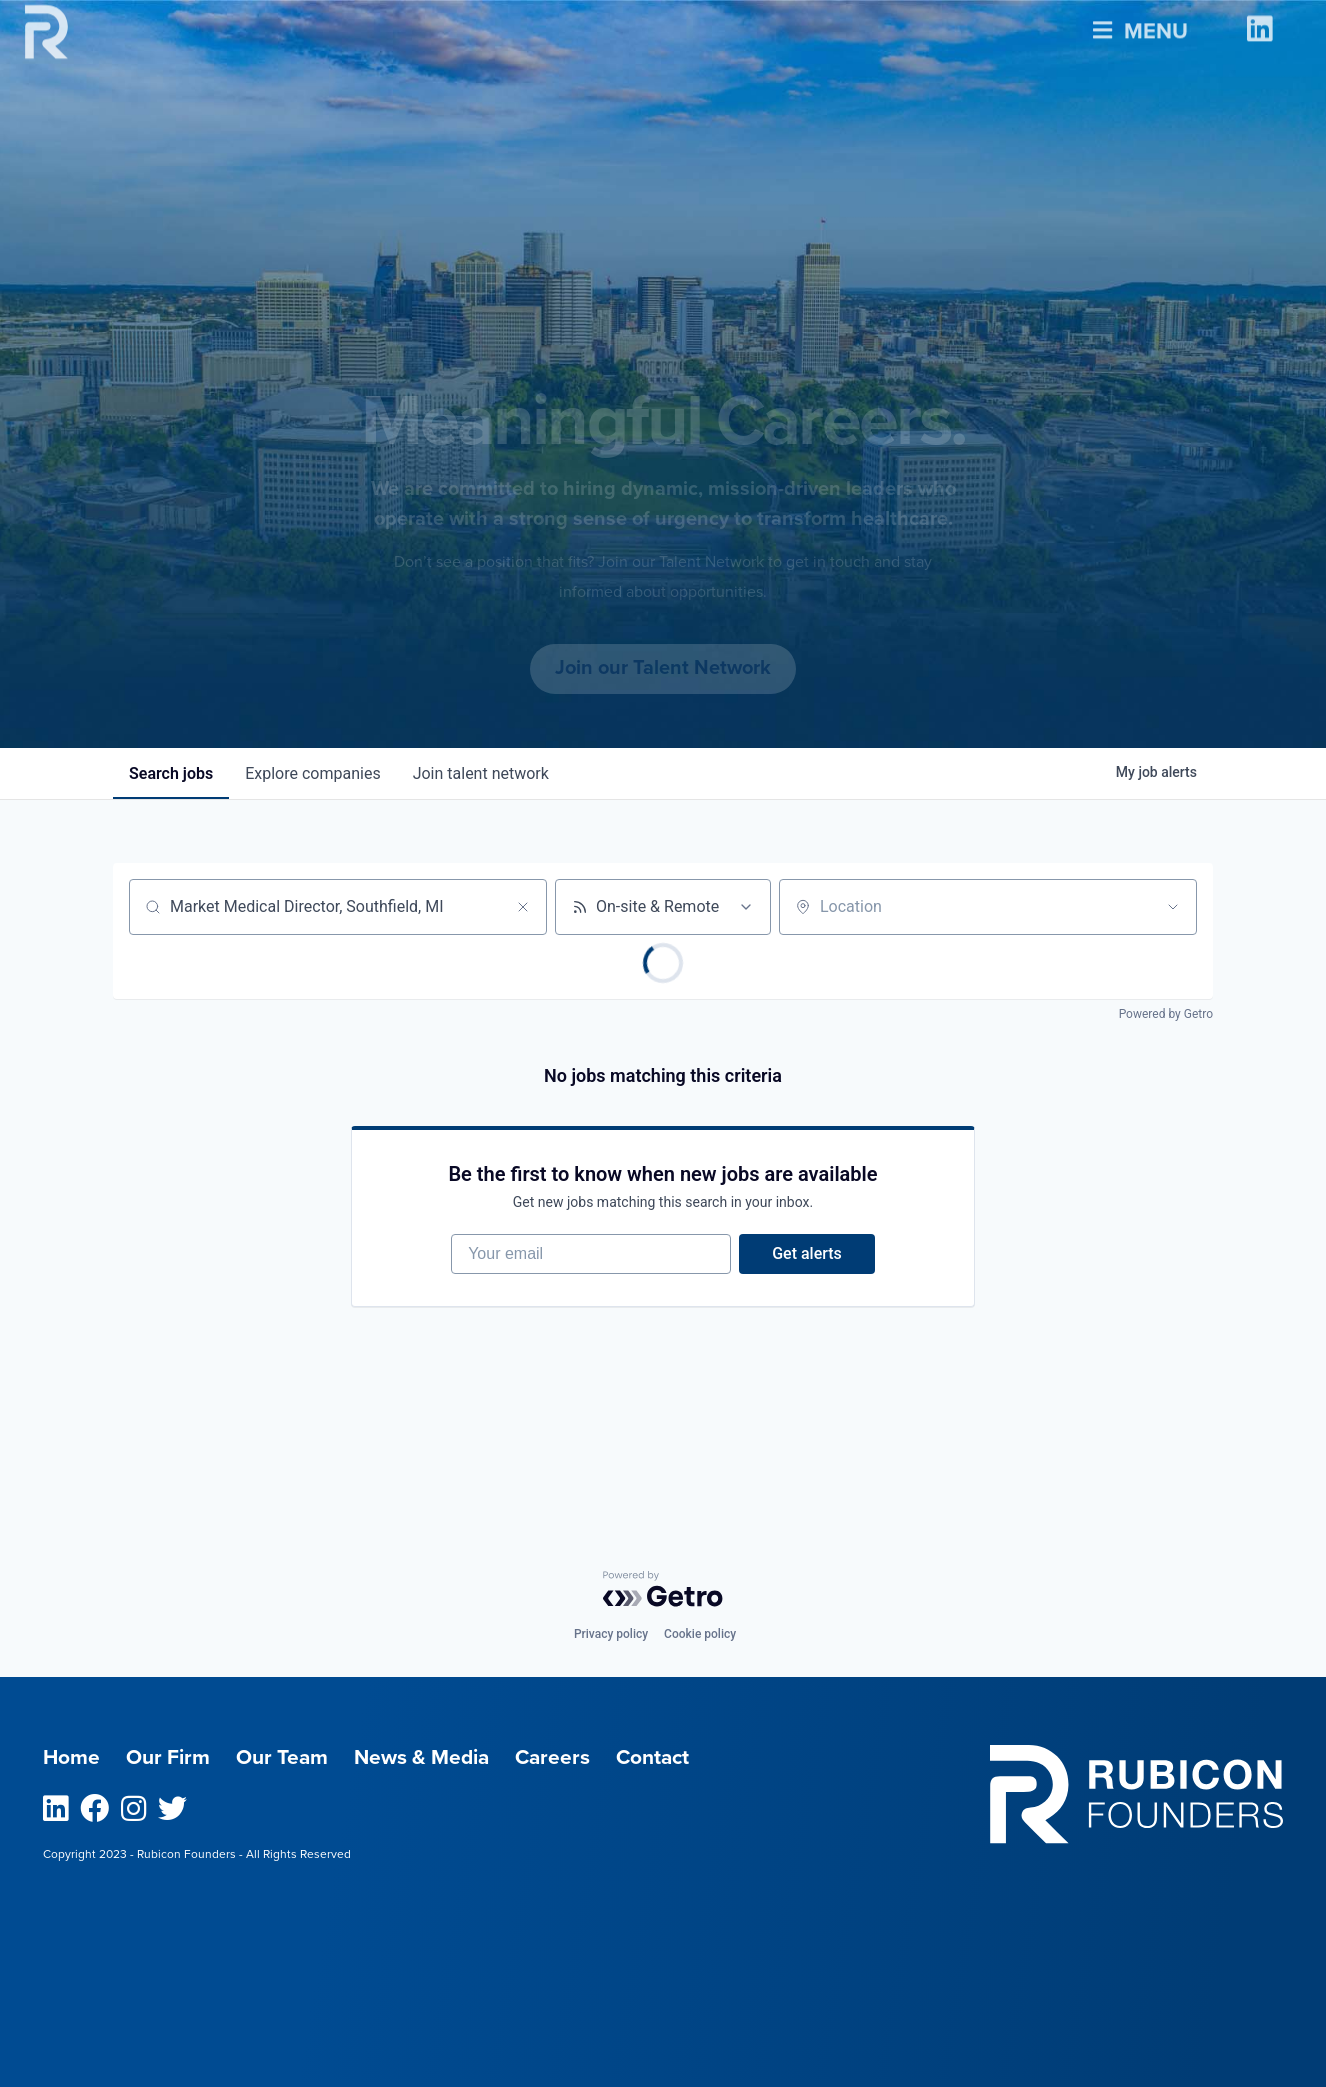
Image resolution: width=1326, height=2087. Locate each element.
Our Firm (168, 1757)
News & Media (421, 1757)
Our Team (282, 1757)
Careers (552, 1757)
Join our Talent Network (663, 668)
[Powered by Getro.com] (663, 1589)
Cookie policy (700, 1634)
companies (312, 773)
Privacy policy (611, 1634)
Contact (652, 1757)
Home (71, 1757)
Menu (1140, 25)
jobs (171, 773)
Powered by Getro (1166, 1014)
